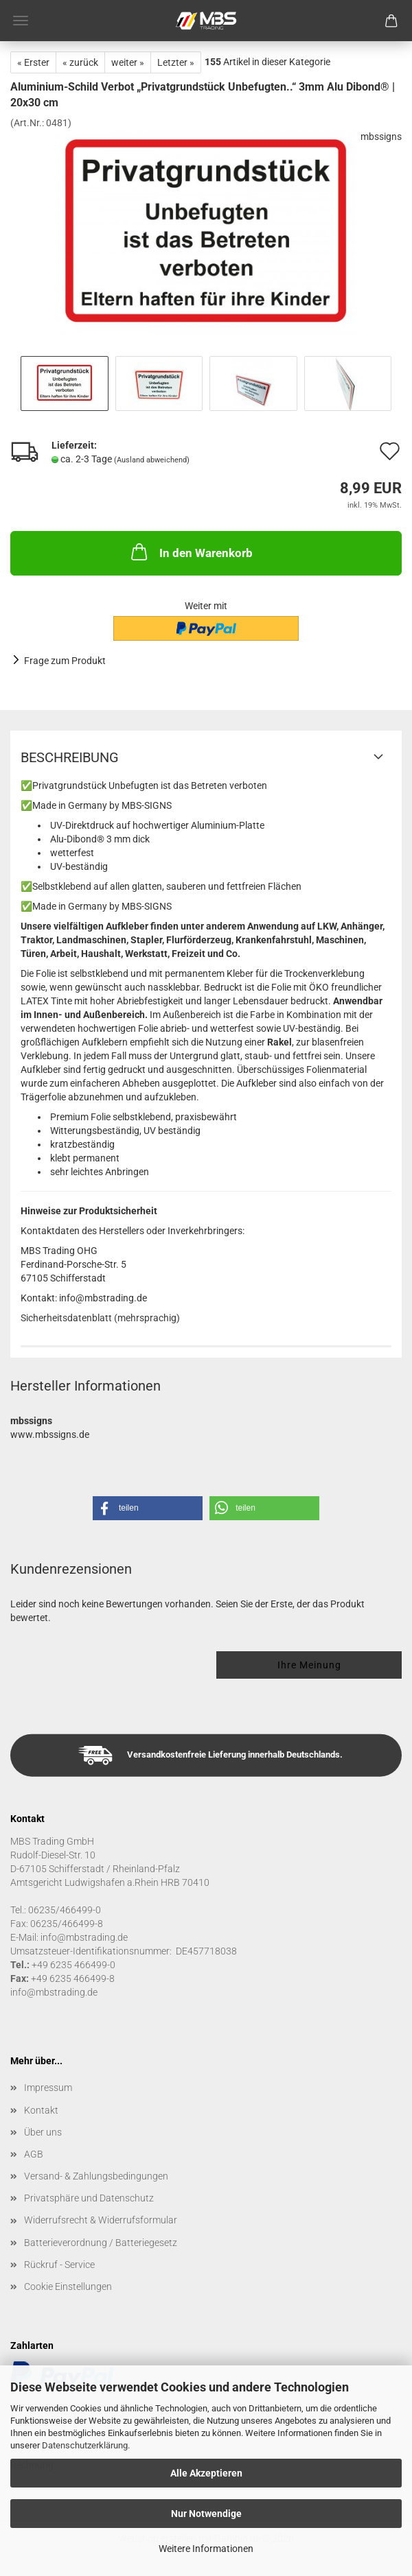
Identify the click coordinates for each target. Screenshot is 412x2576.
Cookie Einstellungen (68, 2286)
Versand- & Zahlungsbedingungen (96, 2176)
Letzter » (175, 62)
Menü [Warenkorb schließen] (20, 20)
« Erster (33, 62)
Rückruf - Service (59, 2264)
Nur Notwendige (206, 2513)
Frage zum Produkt (65, 660)
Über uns (43, 2132)
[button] (148, 1508)
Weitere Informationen (206, 2548)
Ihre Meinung (309, 1664)
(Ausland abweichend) (152, 460)
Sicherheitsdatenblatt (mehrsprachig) (100, 1317)
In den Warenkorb (190, 552)
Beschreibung (70, 757)
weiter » (127, 62)
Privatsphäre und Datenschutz (89, 2198)
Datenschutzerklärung (85, 2445)
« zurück (80, 62)
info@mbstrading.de (54, 1992)
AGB (33, 2154)
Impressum (48, 2087)
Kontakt (41, 2110)
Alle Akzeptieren (206, 2473)
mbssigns (381, 136)
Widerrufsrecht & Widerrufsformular (100, 2219)
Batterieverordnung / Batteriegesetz (100, 2242)
